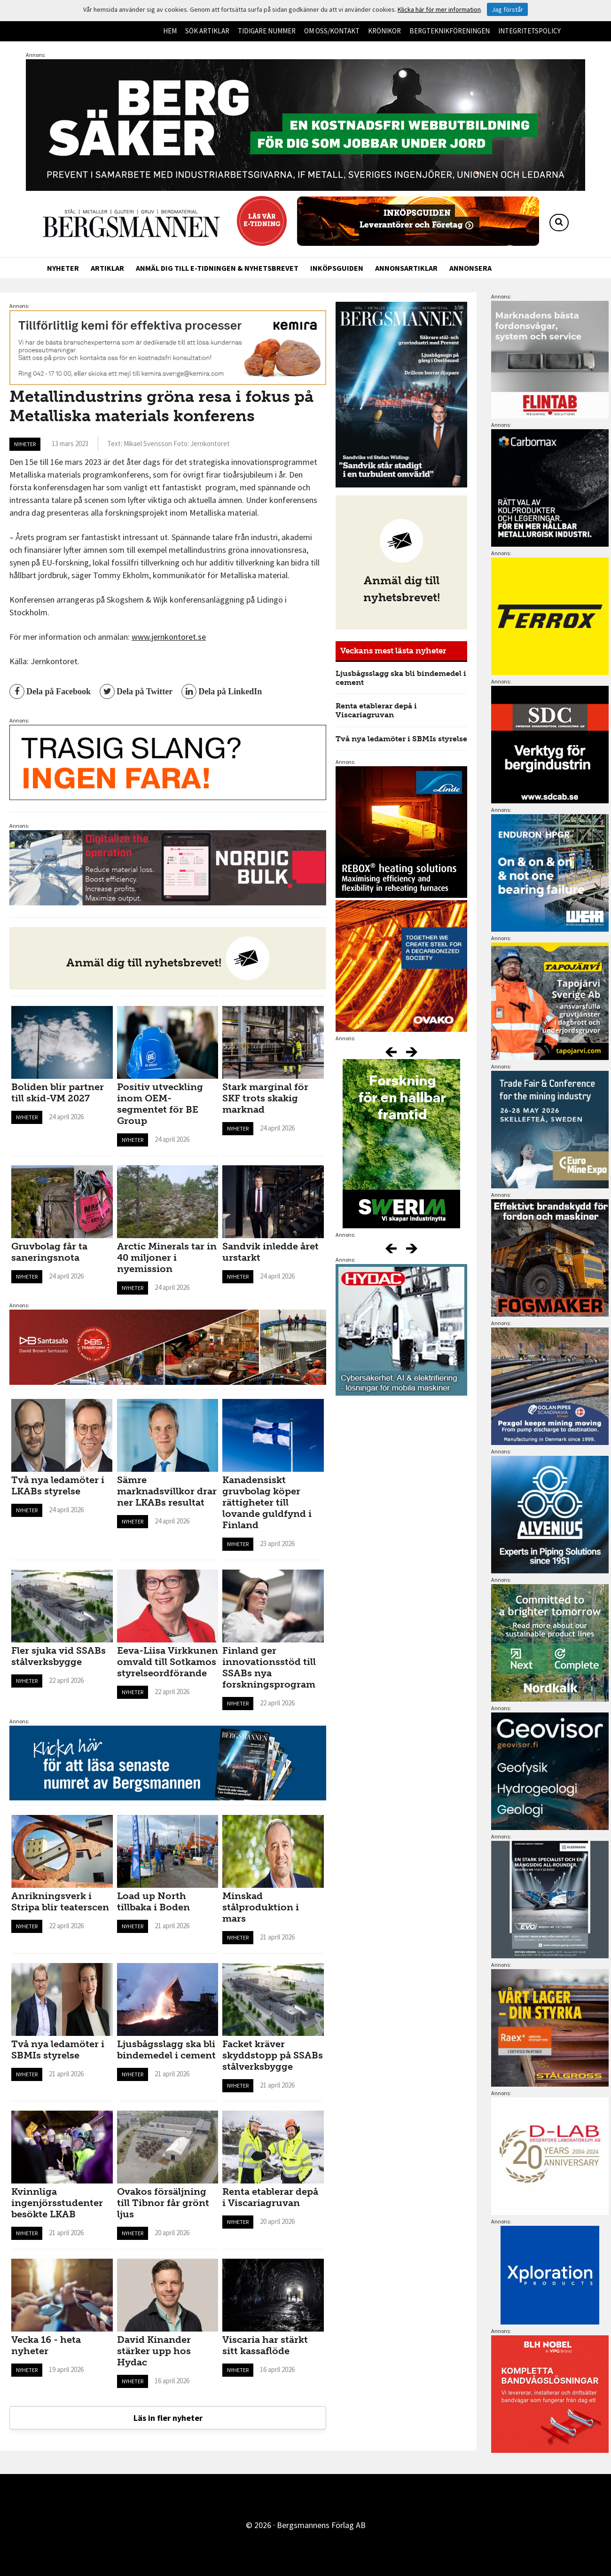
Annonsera (470, 268)
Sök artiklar (207, 30)
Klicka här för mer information (439, 9)
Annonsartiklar (406, 268)
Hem (170, 30)
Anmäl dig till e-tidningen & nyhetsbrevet (217, 268)
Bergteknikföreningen (449, 30)
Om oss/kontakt (332, 30)
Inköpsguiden (336, 268)
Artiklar (107, 268)
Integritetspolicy (529, 30)
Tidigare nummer (267, 30)
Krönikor (384, 30)
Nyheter (63, 268)
